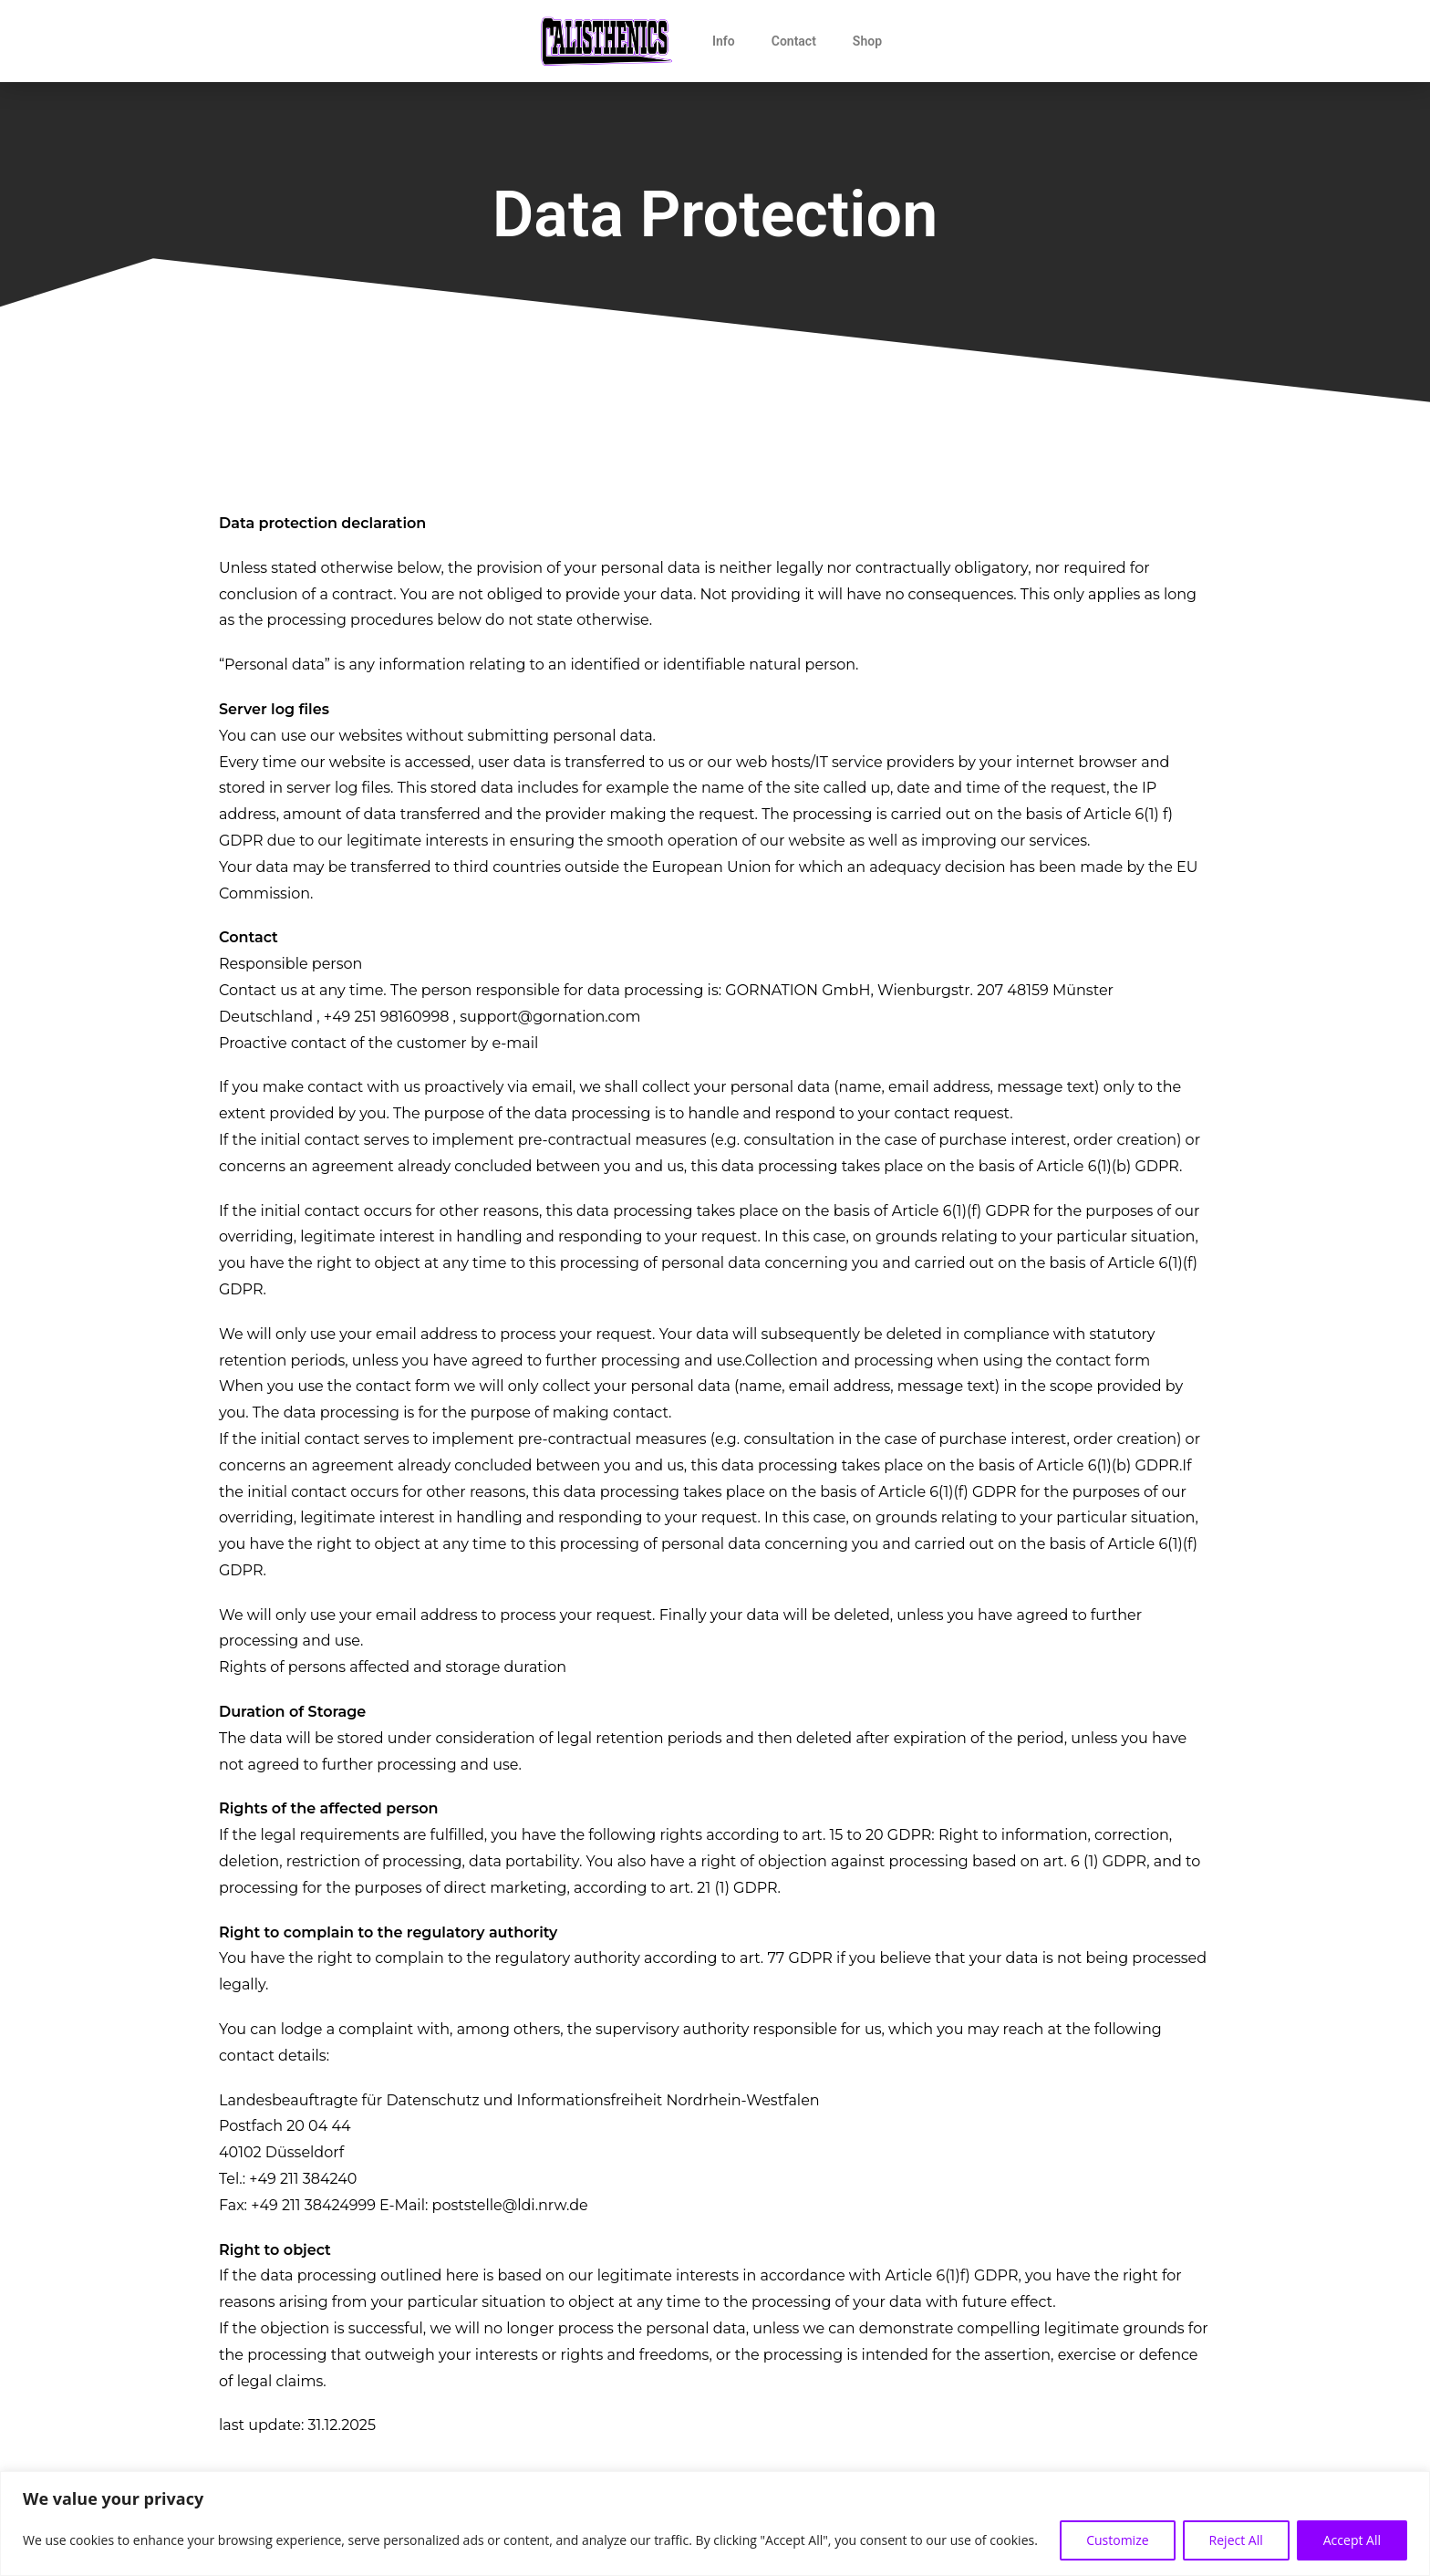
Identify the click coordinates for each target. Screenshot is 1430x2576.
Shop (867, 41)
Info (723, 41)
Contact (794, 41)
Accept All (1352, 2540)
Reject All (1236, 2540)
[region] (715, 2523)
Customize (1117, 2540)
